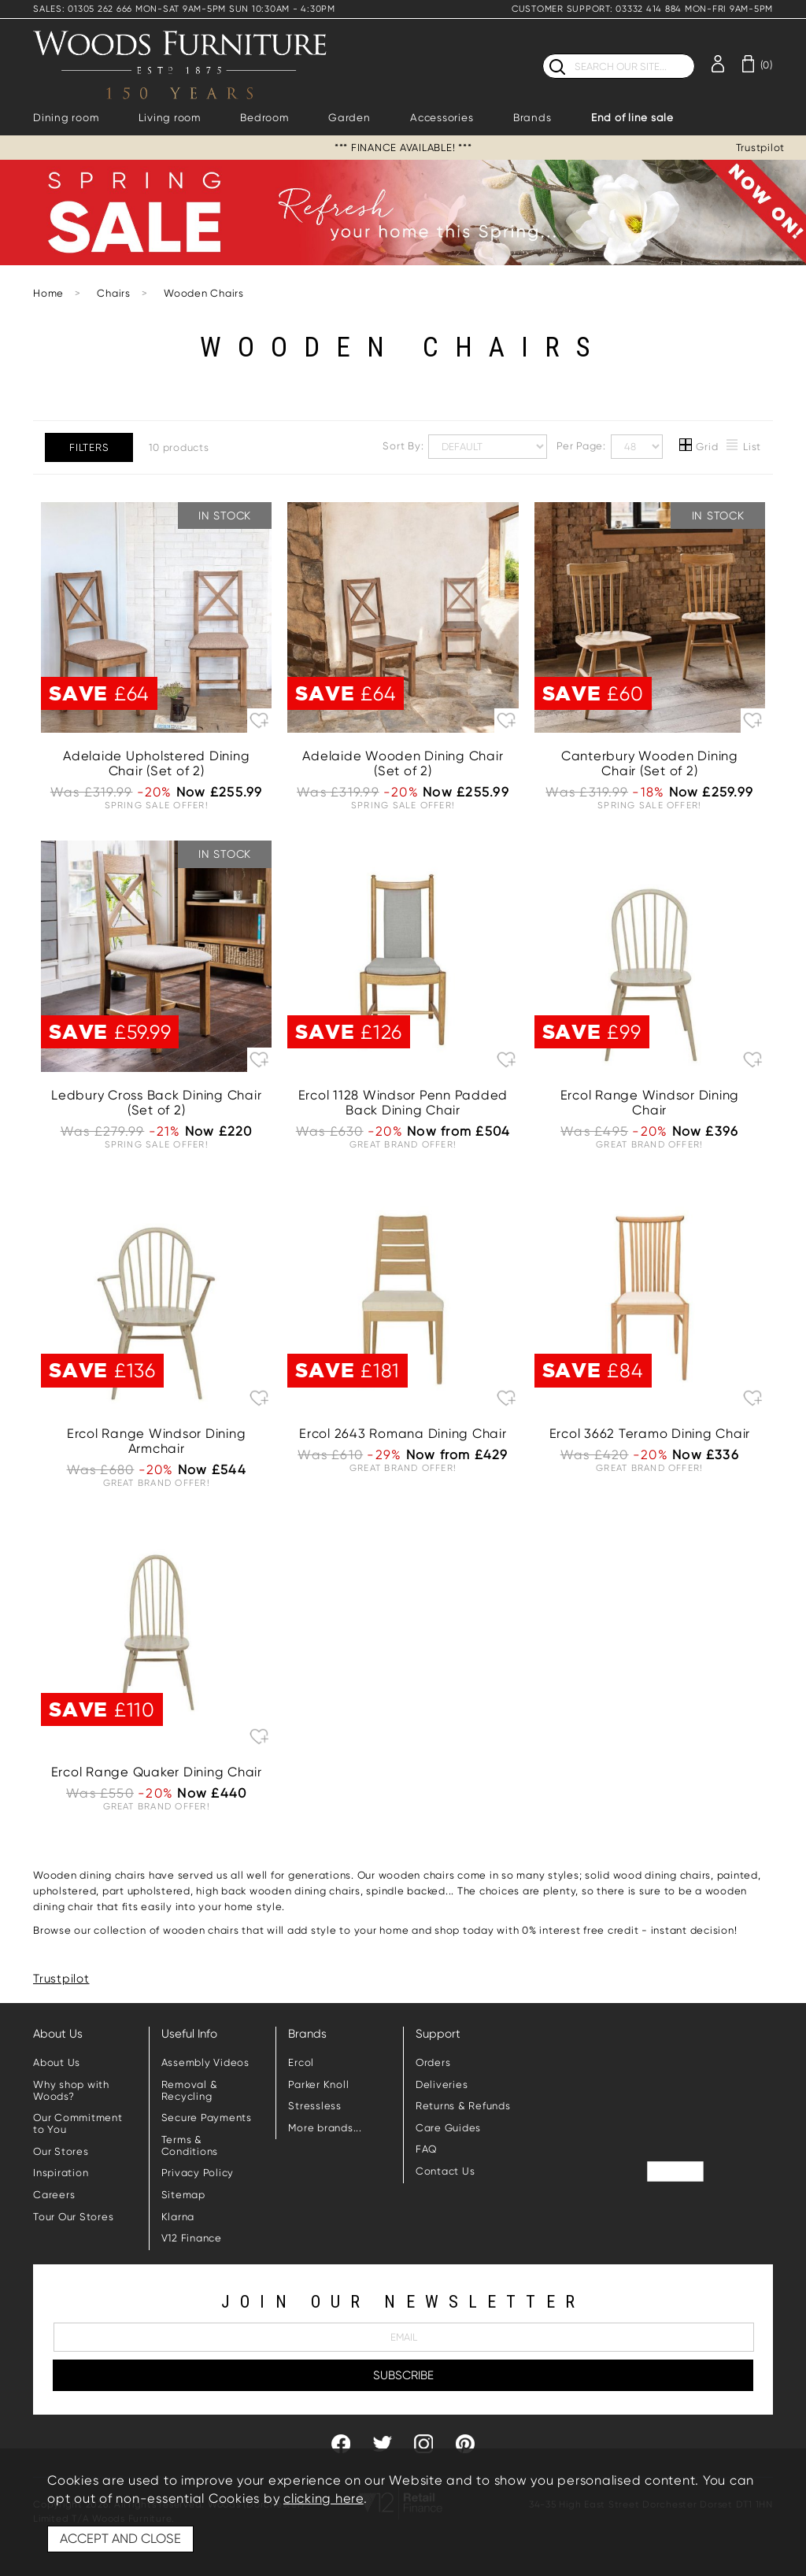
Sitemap (183, 2195)
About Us (56, 2062)
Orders (433, 2062)
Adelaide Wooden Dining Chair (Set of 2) (402, 763)
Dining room (65, 118)
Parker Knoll (318, 2084)
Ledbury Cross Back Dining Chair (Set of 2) (156, 1103)
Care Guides (448, 2128)
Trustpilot (761, 147)
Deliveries (442, 2084)
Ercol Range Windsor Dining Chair (650, 1103)
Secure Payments (206, 2117)
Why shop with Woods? (71, 2090)
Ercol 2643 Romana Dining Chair (403, 1433)
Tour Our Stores (73, 2217)
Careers (54, 2195)
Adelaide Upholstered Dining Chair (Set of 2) (156, 763)
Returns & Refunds (463, 2106)
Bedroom (264, 118)
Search (542, 53)
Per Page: (609, 446)
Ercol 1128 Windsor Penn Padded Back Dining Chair (403, 1103)
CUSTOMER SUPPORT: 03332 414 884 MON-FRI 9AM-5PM (642, 9)
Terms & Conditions (190, 2145)
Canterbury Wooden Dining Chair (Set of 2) (649, 763)
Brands (532, 118)
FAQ (427, 2149)
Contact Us (445, 2171)
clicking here (323, 2498)
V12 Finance (191, 2238)
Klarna (178, 2217)
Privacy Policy (198, 2173)
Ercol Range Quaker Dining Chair (156, 1772)
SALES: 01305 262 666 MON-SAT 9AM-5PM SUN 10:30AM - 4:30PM (184, 9)
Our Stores (61, 2151)
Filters (89, 447)
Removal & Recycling (189, 2090)
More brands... (325, 2128)
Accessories (441, 118)
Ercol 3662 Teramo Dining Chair (650, 1433)
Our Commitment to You (78, 2123)
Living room (170, 118)
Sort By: (465, 446)
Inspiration (60, 2173)
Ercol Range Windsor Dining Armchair (156, 1441)
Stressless (315, 2106)
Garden (349, 118)
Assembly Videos (205, 2062)
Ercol (301, 2062)
